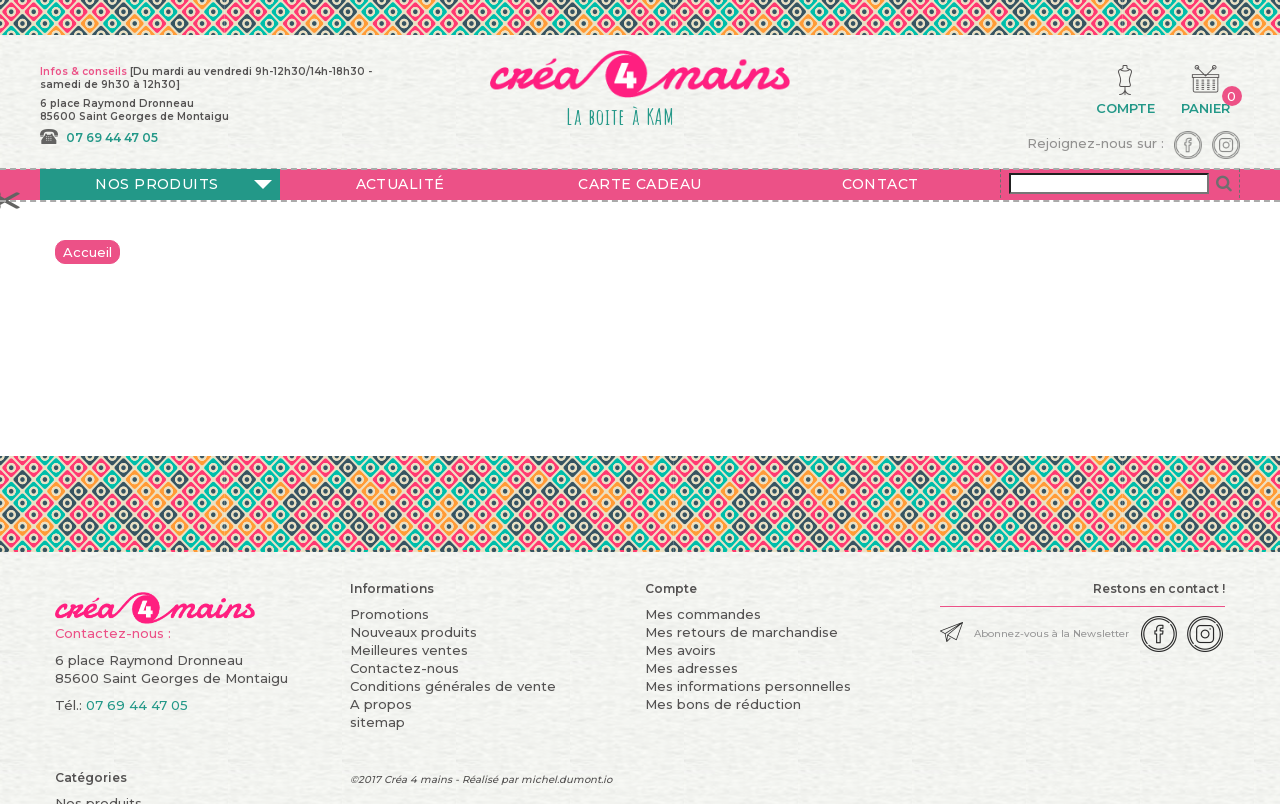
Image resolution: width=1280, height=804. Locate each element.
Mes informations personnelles (748, 686)
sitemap (377, 722)
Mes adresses (691, 668)
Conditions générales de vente (453, 686)
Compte (671, 588)
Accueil (87, 252)
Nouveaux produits (413, 632)
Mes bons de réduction (723, 704)
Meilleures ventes (409, 650)
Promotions (389, 614)
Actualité (400, 184)
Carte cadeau (639, 184)
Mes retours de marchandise (741, 632)
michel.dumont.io (566, 779)
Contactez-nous (404, 668)
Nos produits (156, 184)
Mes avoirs (680, 650)
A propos (381, 704)
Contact (880, 184)
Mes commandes (703, 614)
